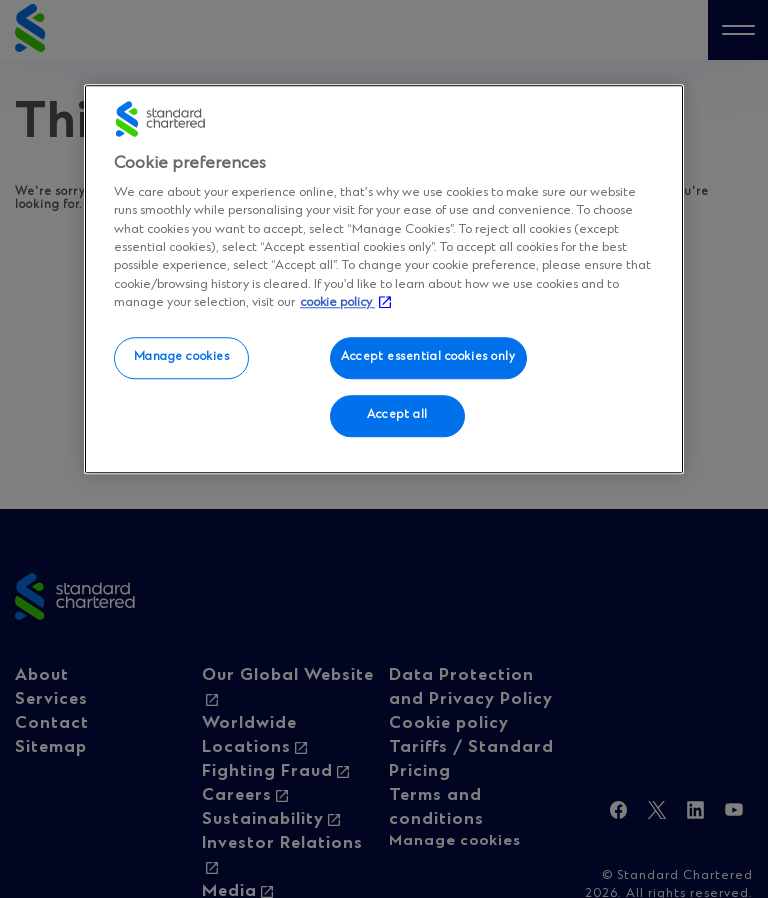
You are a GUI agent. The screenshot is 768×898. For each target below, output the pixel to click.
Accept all (397, 415)
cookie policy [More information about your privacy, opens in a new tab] (337, 302)
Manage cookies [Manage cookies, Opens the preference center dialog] (182, 357)
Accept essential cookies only (428, 357)
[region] (384, 279)
